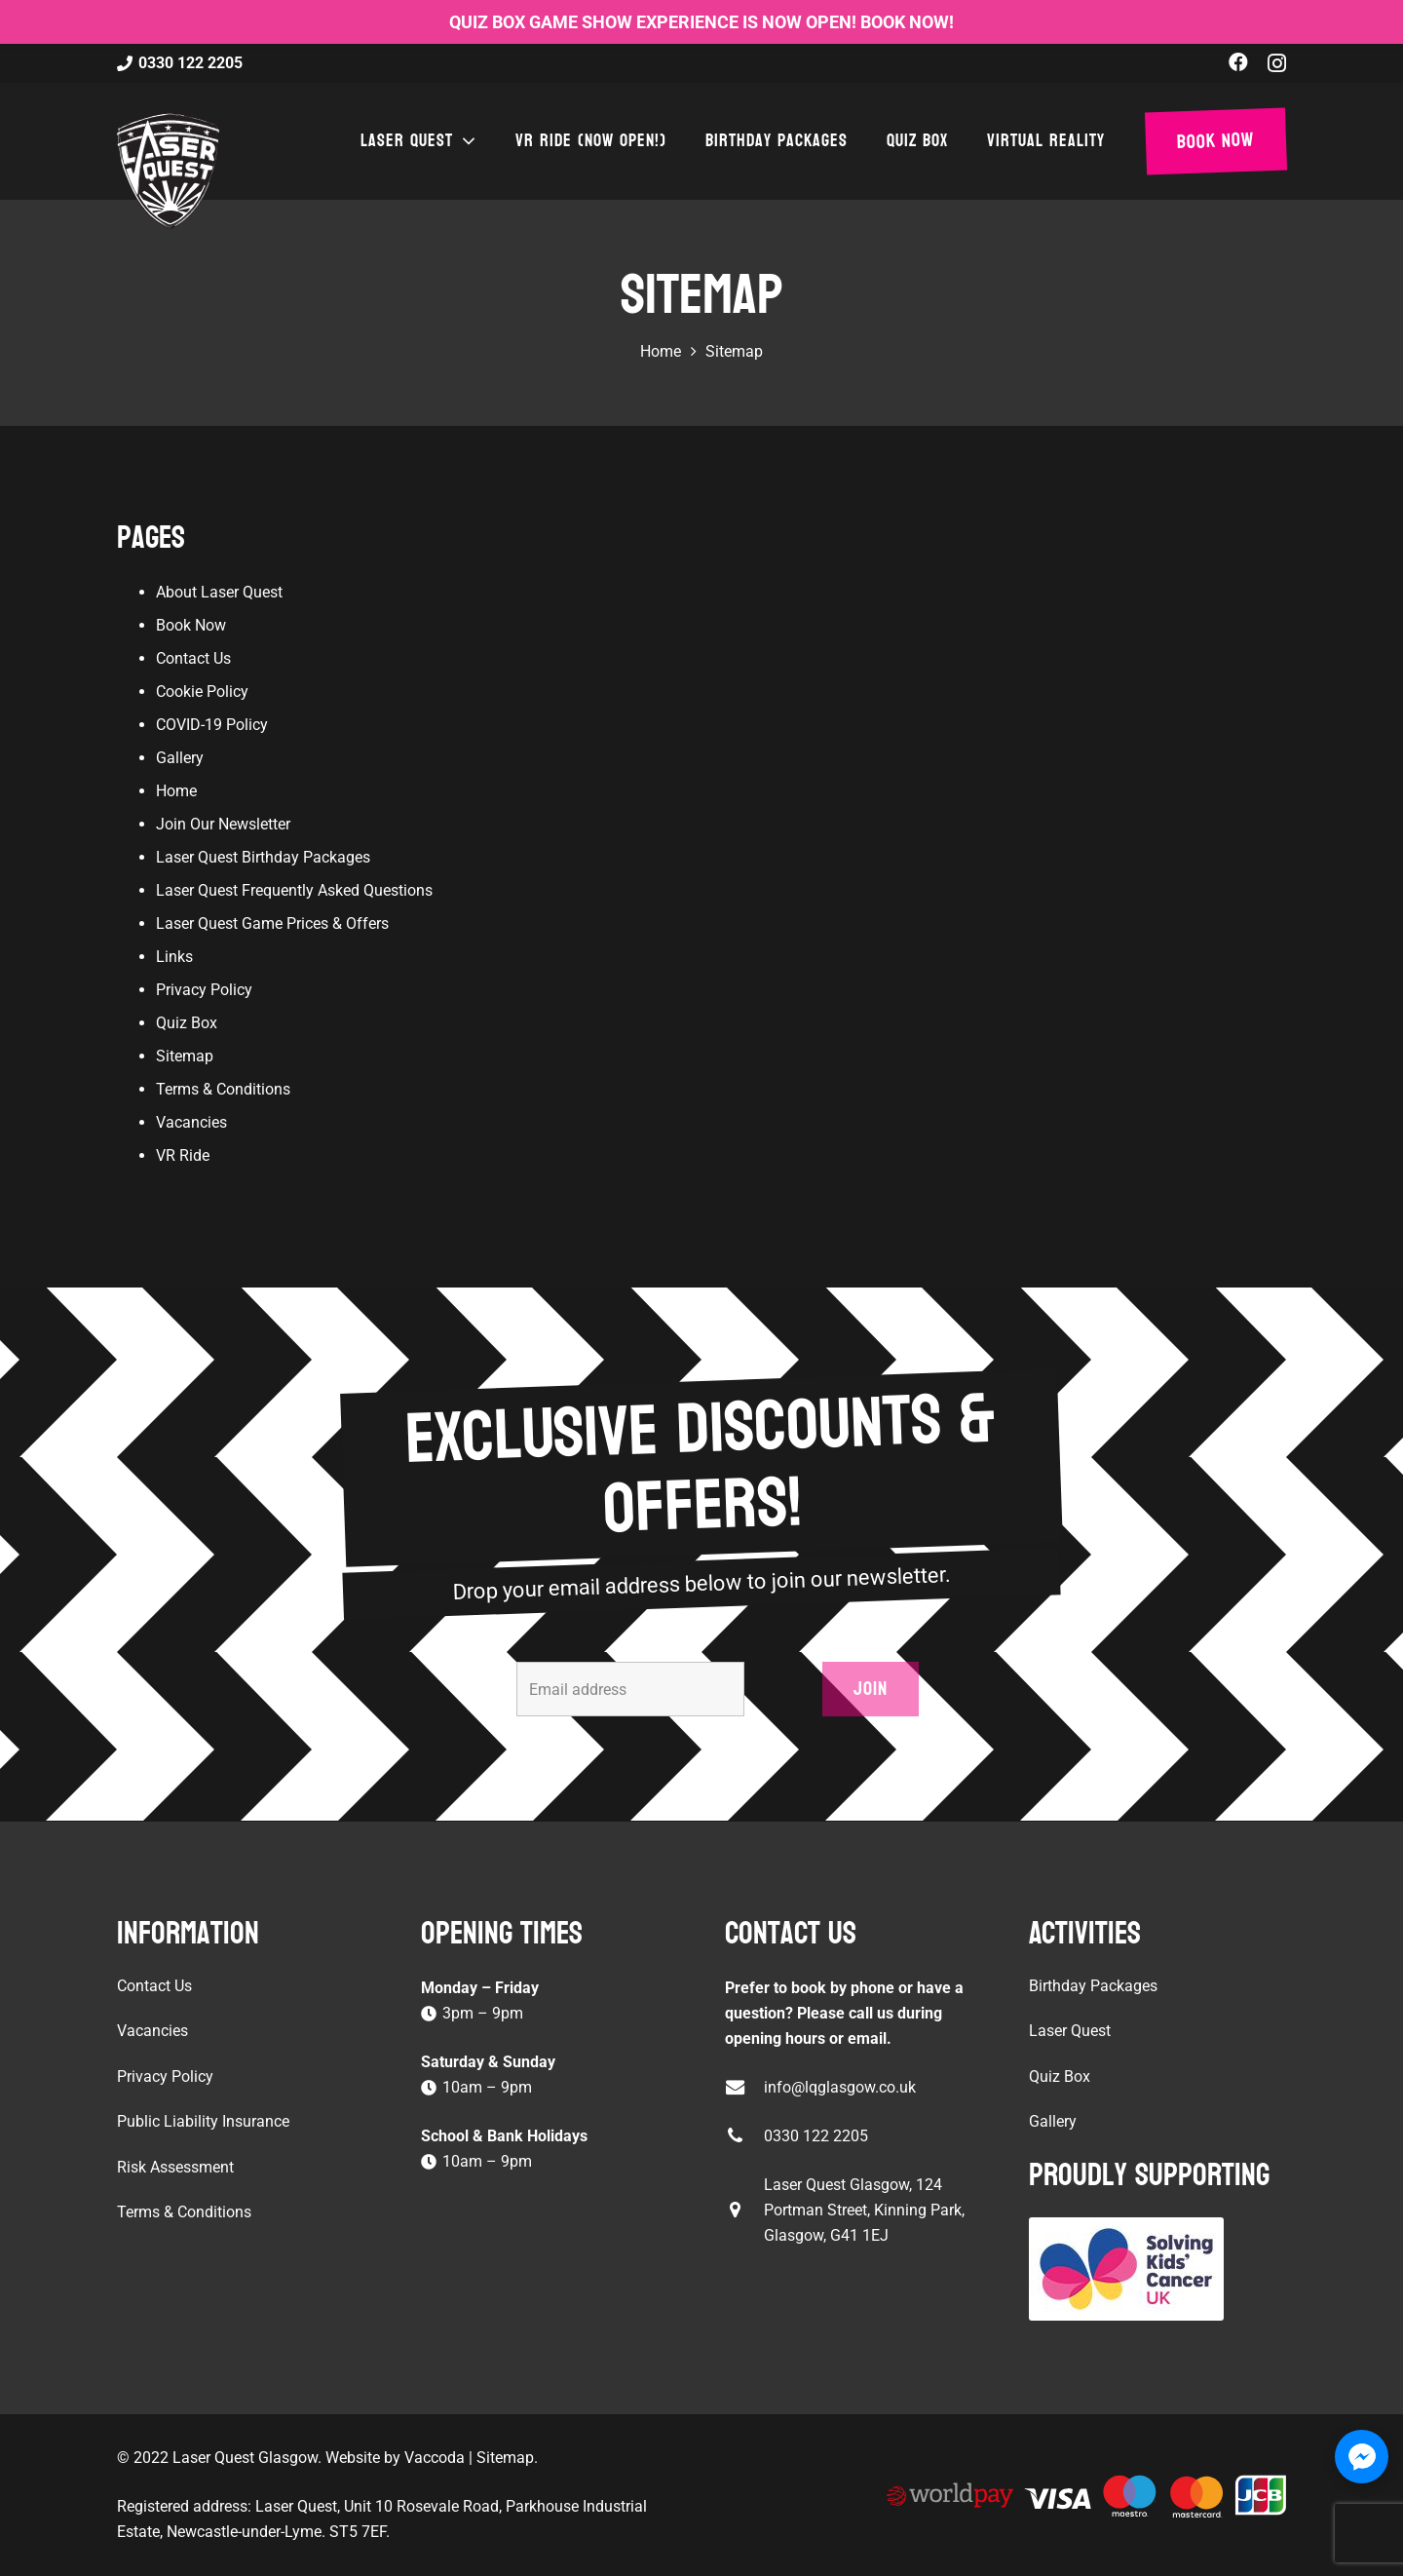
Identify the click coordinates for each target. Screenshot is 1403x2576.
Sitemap (184, 1056)
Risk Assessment (175, 2167)
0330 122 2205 (816, 2136)
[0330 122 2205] (744, 2136)
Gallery (180, 758)
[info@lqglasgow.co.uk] (744, 2087)
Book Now (191, 625)
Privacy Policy (204, 989)
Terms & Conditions (223, 1089)
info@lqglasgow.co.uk (840, 2087)
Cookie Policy (202, 691)
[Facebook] (1238, 62)
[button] (464, 141)
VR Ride (182, 1155)
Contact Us (193, 658)
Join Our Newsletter (223, 824)
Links (174, 956)
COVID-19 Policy (212, 724)
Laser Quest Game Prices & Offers (272, 923)
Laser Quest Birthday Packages (263, 857)
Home (176, 791)
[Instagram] (1277, 63)
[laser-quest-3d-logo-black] (168, 170)
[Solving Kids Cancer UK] (1157, 2269)
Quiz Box (186, 1023)
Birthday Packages (1093, 1986)
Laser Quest (1070, 2030)
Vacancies (191, 1122)
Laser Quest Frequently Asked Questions (294, 890)
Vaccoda (434, 2457)
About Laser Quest (219, 592)
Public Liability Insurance (203, 2121)
